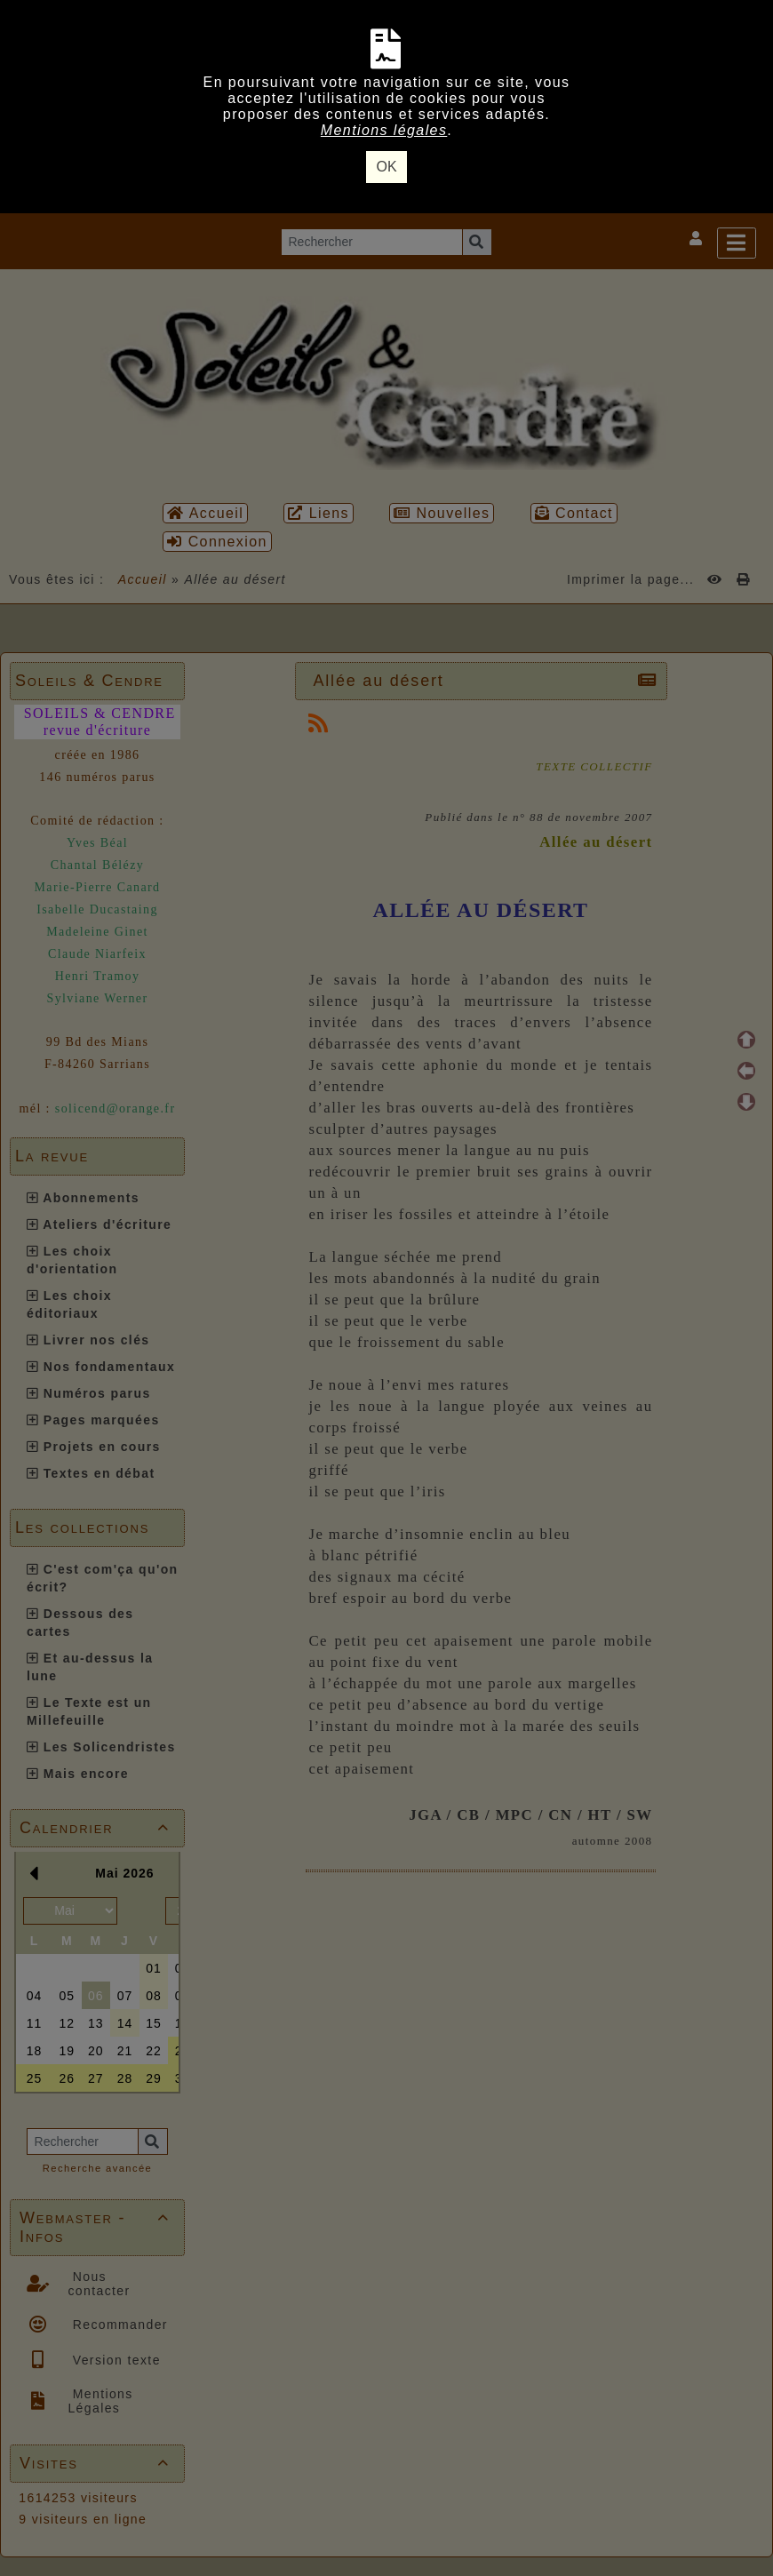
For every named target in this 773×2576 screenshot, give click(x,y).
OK (386, 166)
